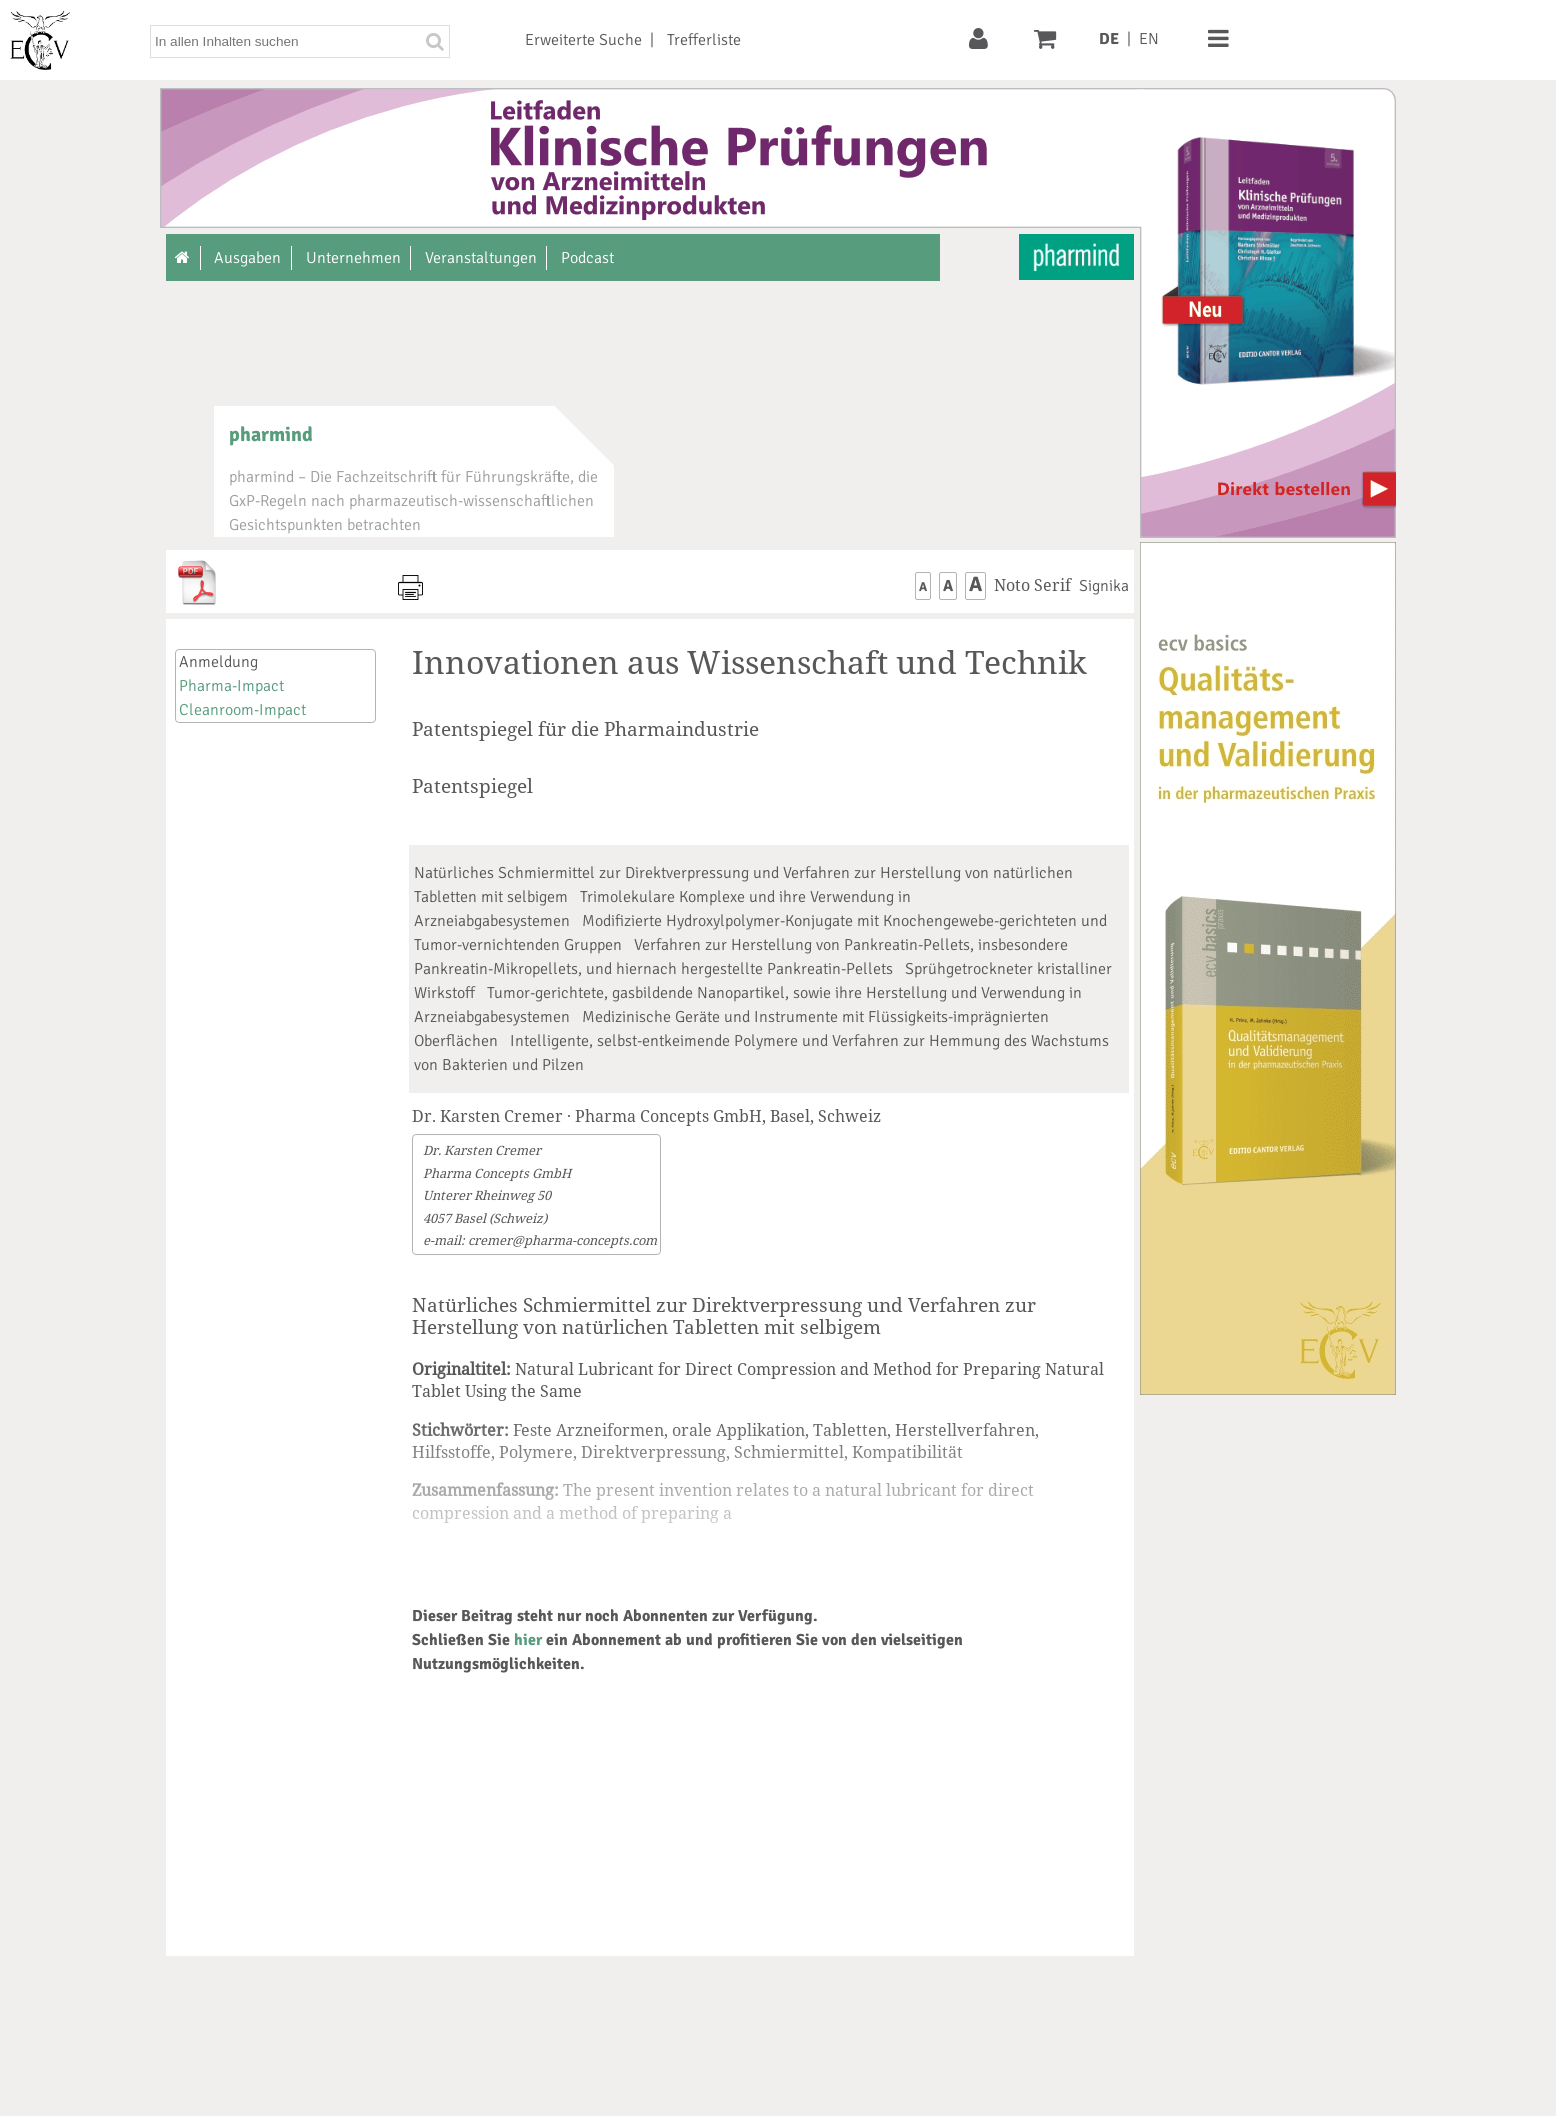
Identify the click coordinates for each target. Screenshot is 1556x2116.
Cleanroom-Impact (242, 710)
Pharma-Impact (231, 686)
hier (528, 1640)
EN (1149, 39)
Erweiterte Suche (583, 40)
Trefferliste (704, 40)
